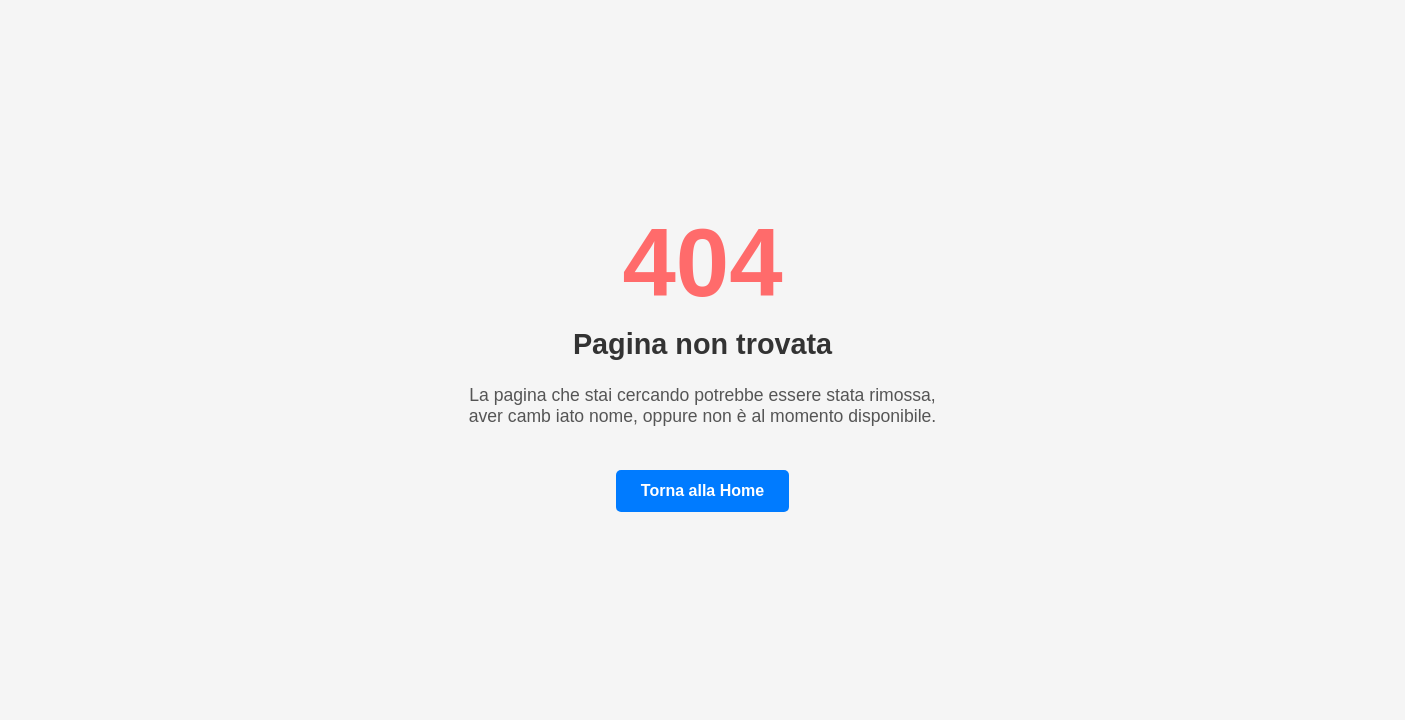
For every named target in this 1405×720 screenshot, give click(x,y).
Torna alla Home (702, 490)
